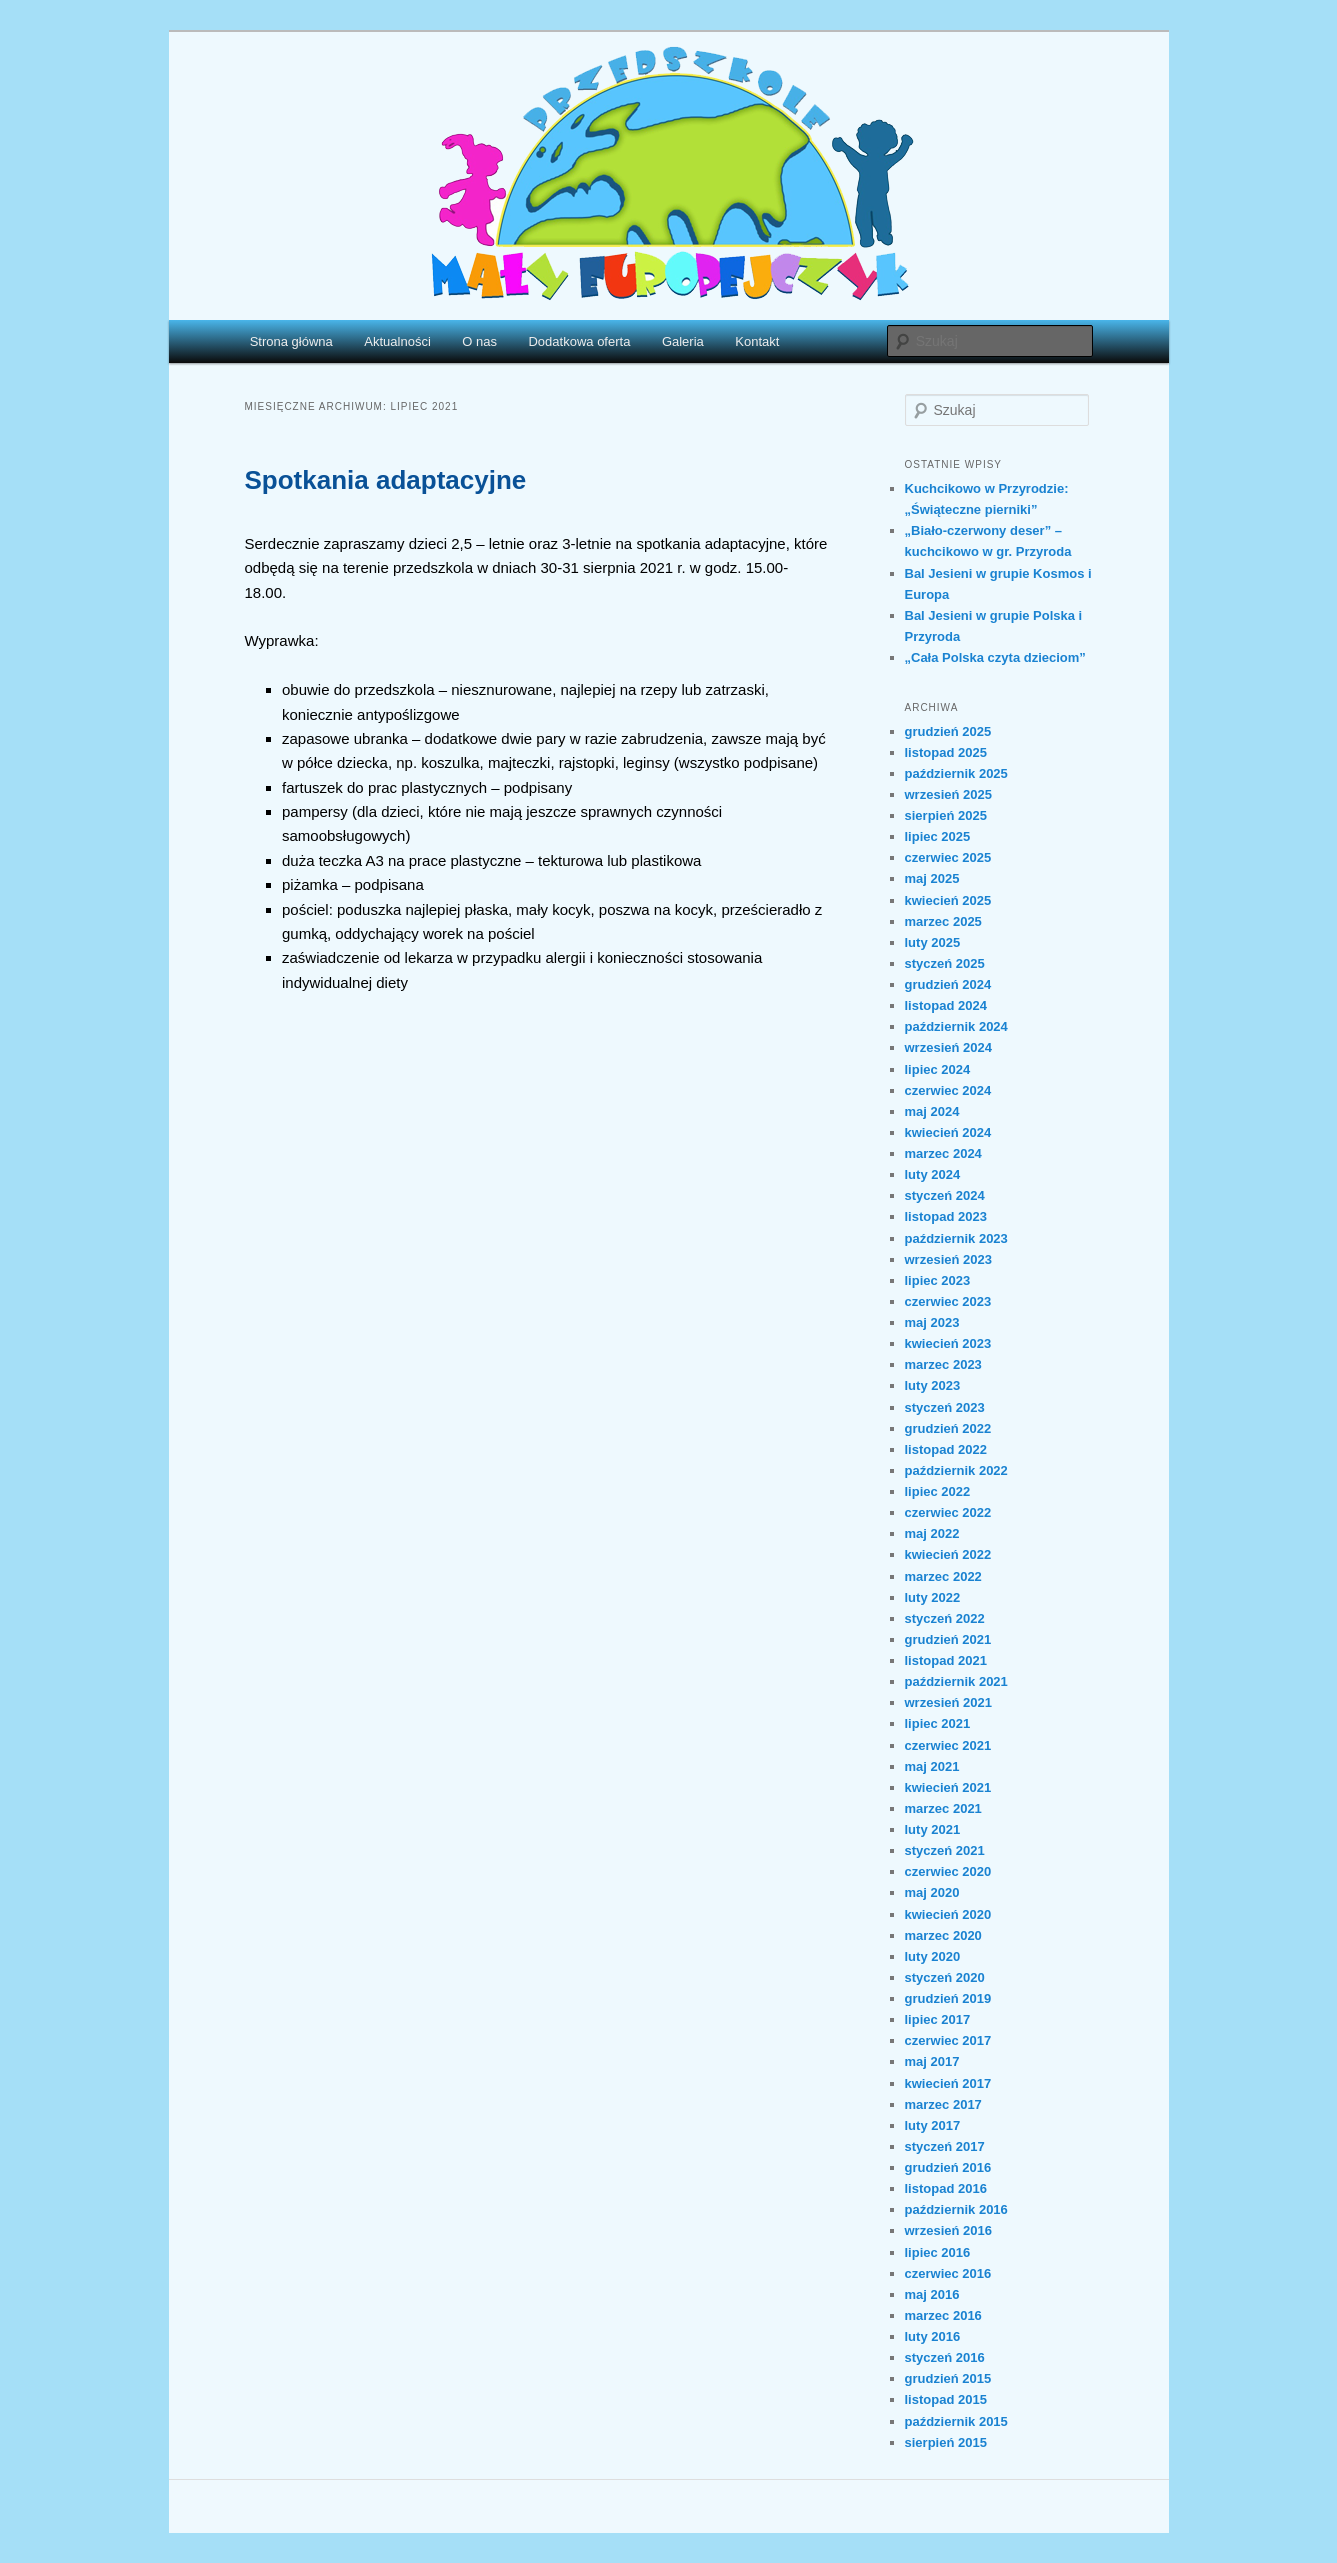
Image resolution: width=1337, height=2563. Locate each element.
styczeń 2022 (945, 1618)
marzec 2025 (943, 921)
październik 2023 (956, 1238)
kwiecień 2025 (948, 900)
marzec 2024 (943, 1153)
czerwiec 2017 (948, 2040)
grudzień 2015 (948, 2378)
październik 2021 (956, 1681)
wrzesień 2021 (948, 1702)
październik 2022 (956, 1470)
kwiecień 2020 (948, 1914)
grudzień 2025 (948, 731)
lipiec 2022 (938, 1491)
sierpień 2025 (946, 815)
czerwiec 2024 (948, 1090)
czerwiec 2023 (948, 1301)
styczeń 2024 (945, 1195)
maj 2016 (932, 2294)
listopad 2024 (946, 1005)
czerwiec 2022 (948, 1512)
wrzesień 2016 (948, 2230)
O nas (479, 341)
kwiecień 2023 (948, 1343)
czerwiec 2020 (948, 1871)
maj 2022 (932, 1533)
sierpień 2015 (946, 2442)
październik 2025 (956, 773)
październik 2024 (956, 1026)
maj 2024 (932, 1111)
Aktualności (397, 341)
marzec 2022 (943, 1576)
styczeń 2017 (945, 2146)
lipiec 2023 (938, 1280)
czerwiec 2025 (948, 857)
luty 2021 (933, 1829)
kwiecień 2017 (948, 2083)
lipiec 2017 (938, 2019)
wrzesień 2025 (948, 794)
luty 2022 (933, 1597)
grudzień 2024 (948, 984)
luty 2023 (933, 1385)
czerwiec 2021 (948, 1745)
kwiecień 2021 (948, 1787)
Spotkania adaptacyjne (386, 480)
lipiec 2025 (938, 836)
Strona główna (291, 341)
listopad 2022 (946, 1449)
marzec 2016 (943, 2315)
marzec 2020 (943, 1935)
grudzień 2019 (948, 1998)
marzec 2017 (943, 2104)
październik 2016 (956, 2209)
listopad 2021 (946, 1660)
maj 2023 (932, 1322)
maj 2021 (932, 1766)
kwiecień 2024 (948, 1132)
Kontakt (757, 341)
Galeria (683, 341)
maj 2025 (932, 878)
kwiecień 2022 (948, 1554)
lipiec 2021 (938, 1723)
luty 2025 (933, 942)
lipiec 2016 (938, 2252)
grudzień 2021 (948, 1639)
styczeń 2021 (945, 1850)
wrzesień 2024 (948, 1047)
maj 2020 (932, 1892)
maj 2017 (932, 2061)
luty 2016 (933, 2336)
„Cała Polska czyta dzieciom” (995, 657)
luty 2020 (933, 1956)
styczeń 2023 (945, 1407)
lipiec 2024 (938, 1069)
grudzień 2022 (948, 1428)
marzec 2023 (943, 1364)
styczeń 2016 (945, 2357)
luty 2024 (933, 1174)
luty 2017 (933, 2125)
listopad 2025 (946, 752)
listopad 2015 (946, 2399)
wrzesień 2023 (948, 1259)
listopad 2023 (946, 1216)
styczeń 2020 (945, 1977)
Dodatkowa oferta (579, 341)
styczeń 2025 (945, 963)
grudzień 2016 (948, 2167)
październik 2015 (956, 2421)
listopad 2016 (946, 2188)
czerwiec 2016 (948, 2273)
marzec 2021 (943, 1808)
